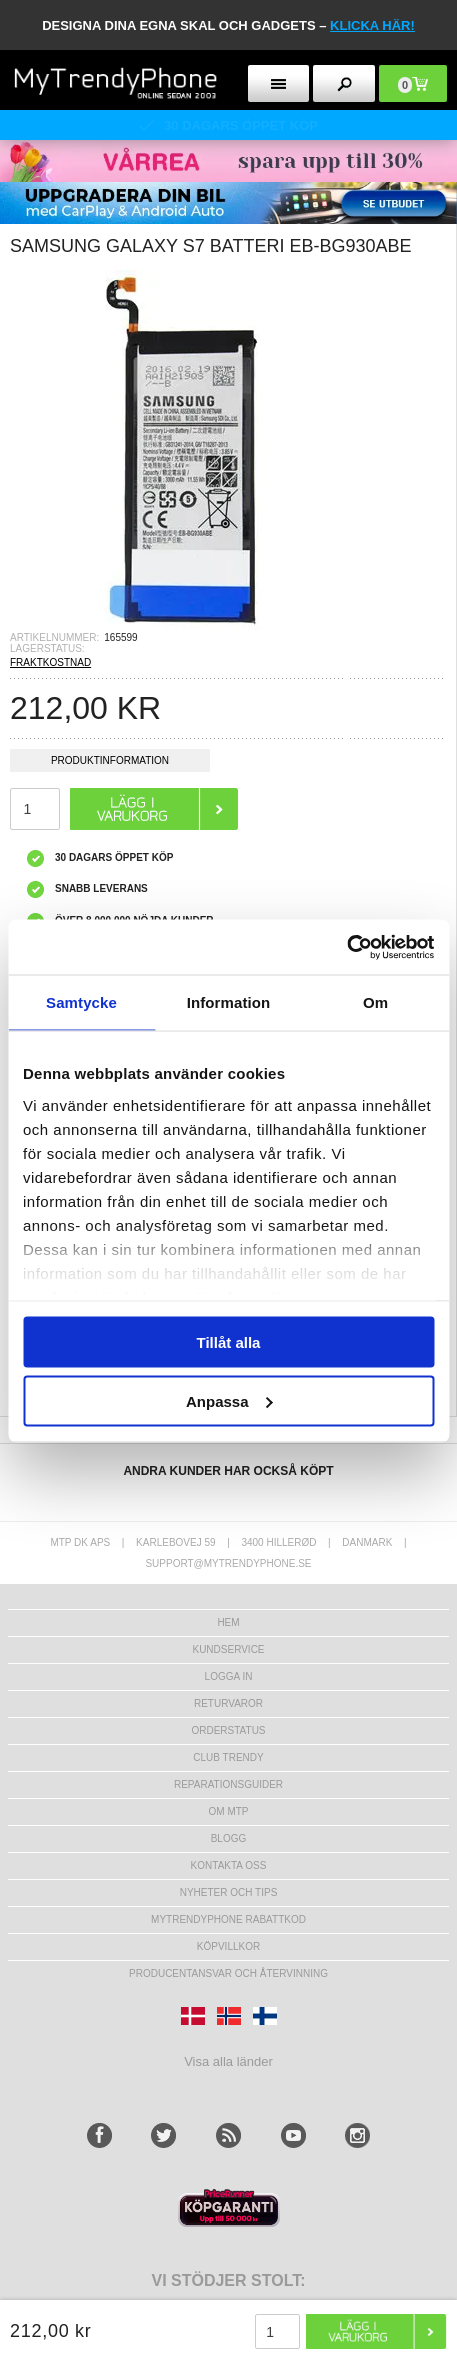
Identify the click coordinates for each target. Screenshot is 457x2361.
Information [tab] (229, 1002)
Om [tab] (375, 1002)
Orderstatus (228, 1730)
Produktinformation (110, 763)
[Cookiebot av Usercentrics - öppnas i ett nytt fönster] (346, 947)
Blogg (229, 1838)
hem (228, 1622)
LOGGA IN (229, 1676)
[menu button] (279, 83)
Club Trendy (228, 1757)
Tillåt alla (229, 1342)
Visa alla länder (228, 2061)
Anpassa (229, 1400)
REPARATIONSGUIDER (228, 1784)
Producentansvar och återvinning (228, 1973)
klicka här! (372, 25)
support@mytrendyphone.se (228, 1563)
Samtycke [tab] (81, 1002)
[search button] (344, 83)
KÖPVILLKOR (228, 1946)
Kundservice (228, 1649)
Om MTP (229, 1811)
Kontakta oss (229, 1865)
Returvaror (228, 1703)
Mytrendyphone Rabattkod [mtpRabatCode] (228, 1919)
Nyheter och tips (229, 1892)
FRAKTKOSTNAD (50, 662)
